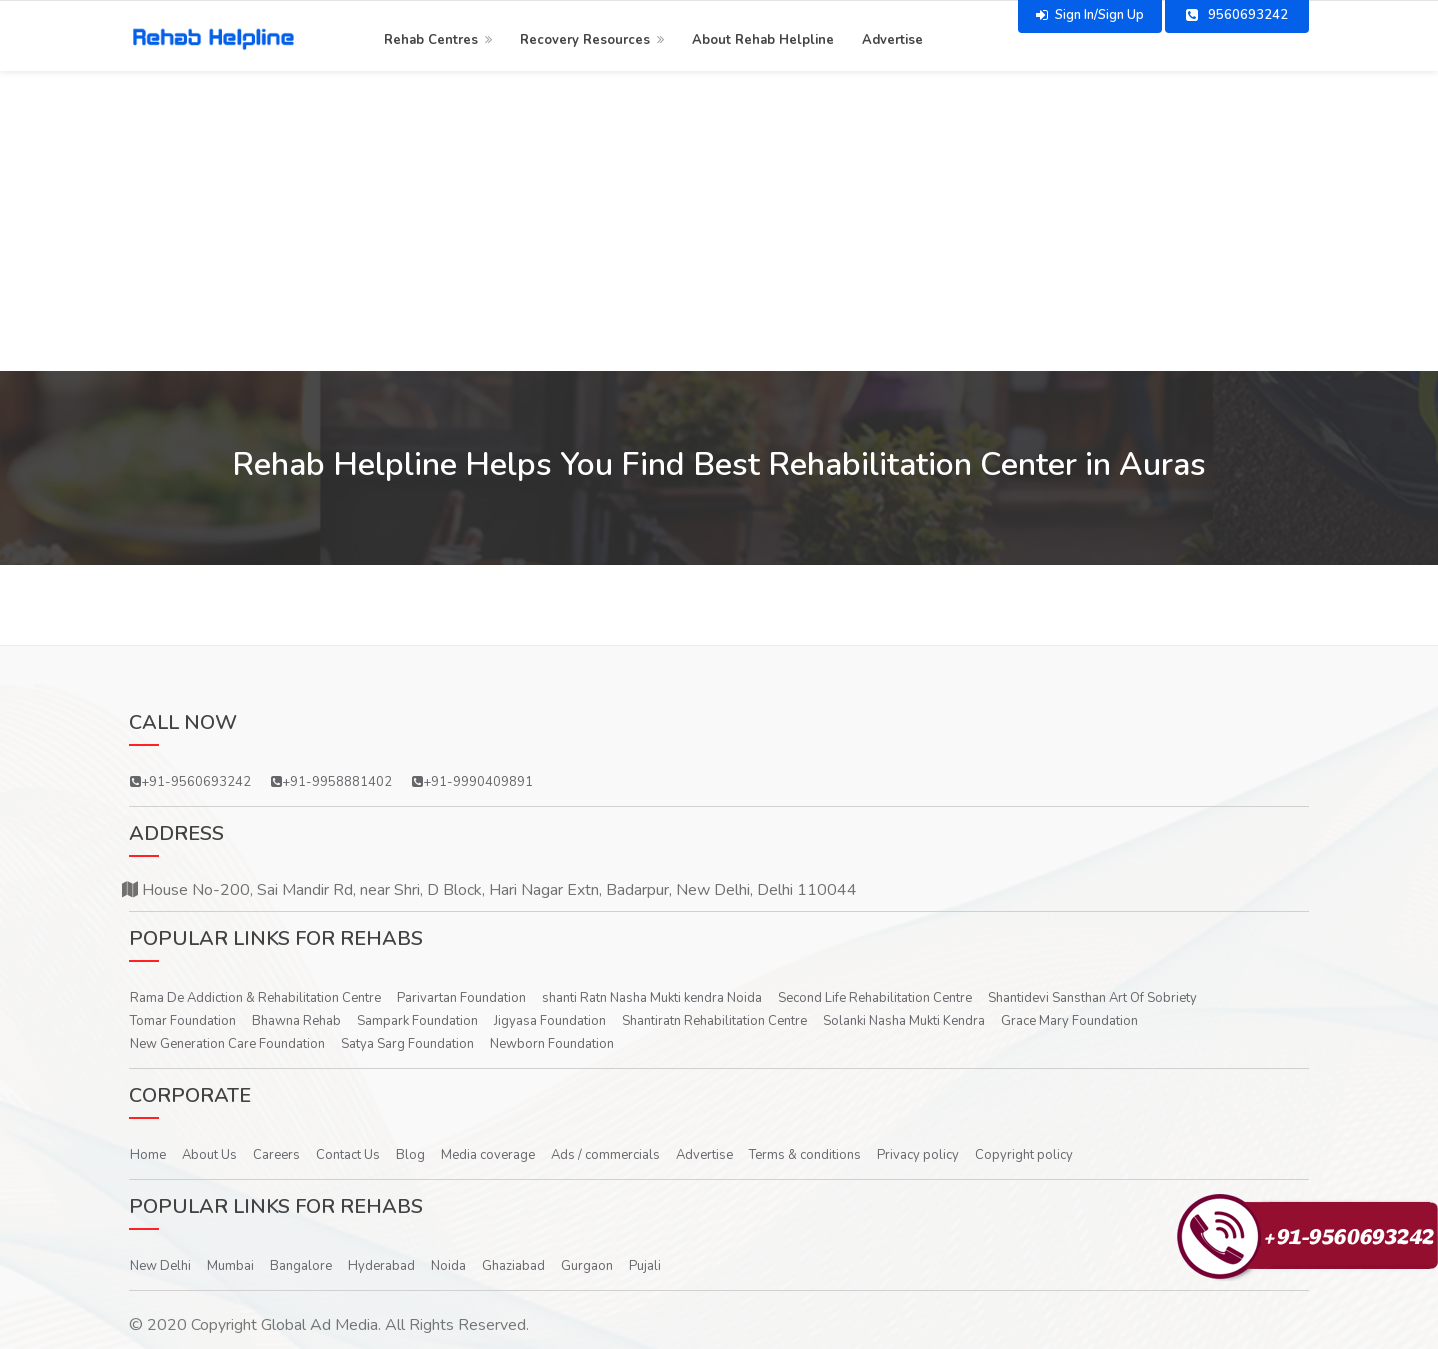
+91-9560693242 (190, 782)
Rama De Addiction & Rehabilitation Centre (255, 998)
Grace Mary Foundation (1069, 1021)
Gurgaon (587, 1266)
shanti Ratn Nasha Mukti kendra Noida (652, 998)
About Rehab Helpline (763, 38)
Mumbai (230, 1266)
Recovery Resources (585, 38)
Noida (448, 1266)
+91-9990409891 (472, 782)
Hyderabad (381, 1266)
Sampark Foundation (417, 1021)
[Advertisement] (719, 221)
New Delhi (160, 1266)
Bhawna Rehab (296, 1021)
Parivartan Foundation (461, 998)
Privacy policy (918, 1155)
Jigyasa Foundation (550, 1021)
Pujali (645, 1266)
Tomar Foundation (183, 1021)
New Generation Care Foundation (227, 1044)
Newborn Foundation (552, 1044)
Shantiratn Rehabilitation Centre (714, 1021)
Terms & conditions (805, 1155)
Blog (410, 1155)
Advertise (892, 38)
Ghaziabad (513, 1266)
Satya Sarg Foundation (407, 1044)
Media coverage (488, 1155)
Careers (276, 1155)
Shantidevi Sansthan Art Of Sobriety (1092, 998)
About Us (209, 1155)
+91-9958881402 (331, 782)
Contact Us (348, 1155)
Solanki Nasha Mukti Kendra (904, 1021)
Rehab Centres (431, 38)
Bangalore (301, 1266)
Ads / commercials (605, 1155)
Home (148, 1155)
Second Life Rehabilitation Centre (875, 998)
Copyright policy (1024, 1155)
